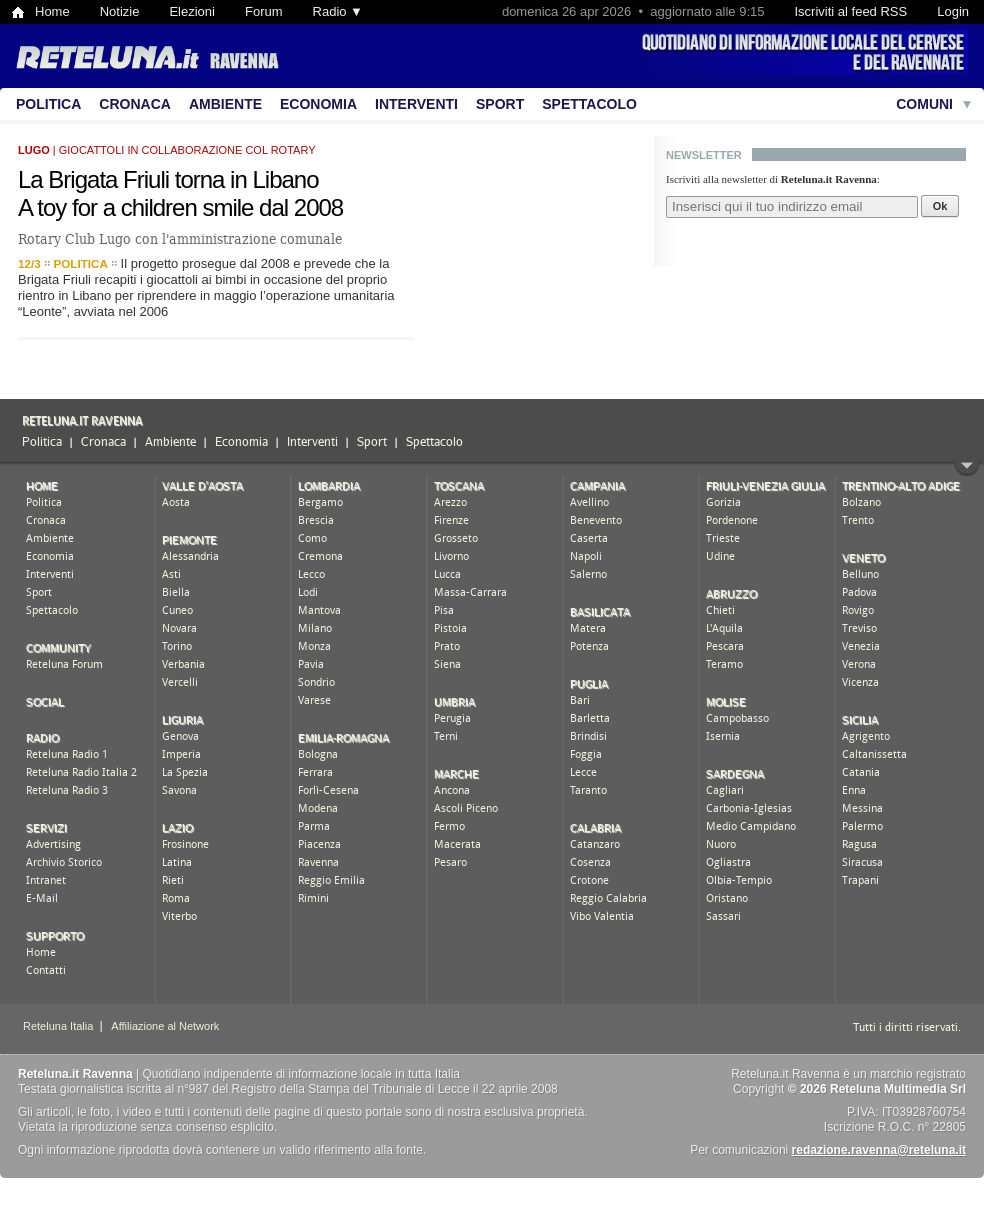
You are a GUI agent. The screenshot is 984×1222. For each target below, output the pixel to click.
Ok (940, 206)
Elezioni (192, 11)
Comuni (924, 104)
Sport (500, 104)
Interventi (416, 104)
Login (953, 11)
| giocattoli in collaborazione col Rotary (166, 150)
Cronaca (135, 104)
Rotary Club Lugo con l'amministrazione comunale (180, 239)
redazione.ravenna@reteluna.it (879, 1150)
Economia (318, 104)
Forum (264, 11)
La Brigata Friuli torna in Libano (168, 179)
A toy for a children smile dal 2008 (180, 207)
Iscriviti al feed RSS (850, 11)
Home (52, 11)
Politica (48, 104)
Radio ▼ (338, 11)
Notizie (120, 11)
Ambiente (225, 104)
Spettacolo (589, 104)
